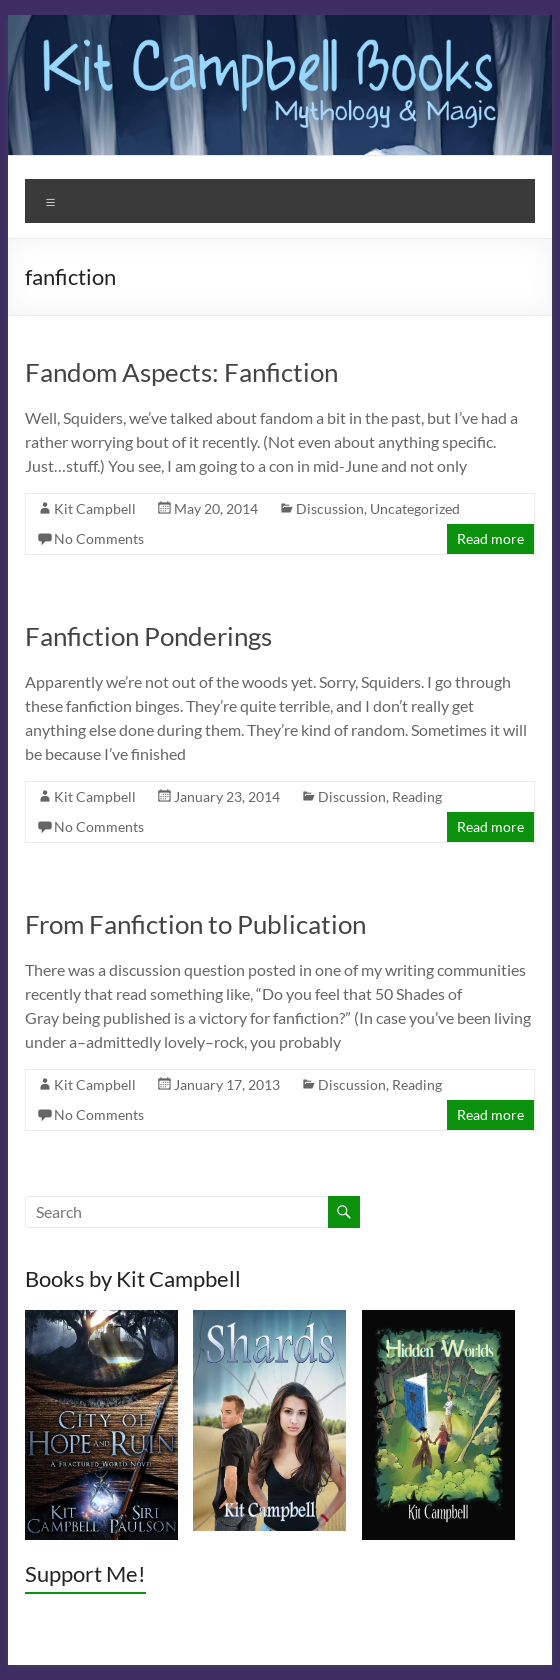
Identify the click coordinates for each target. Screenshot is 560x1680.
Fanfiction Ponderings (148, 636)
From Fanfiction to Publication (195, 924)
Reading (417, 796)
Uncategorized (415, 508)
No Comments (99, 538)
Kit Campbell (95, 508)
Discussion (330, 508)
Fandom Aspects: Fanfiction (181, 372)
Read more (490, 538)
